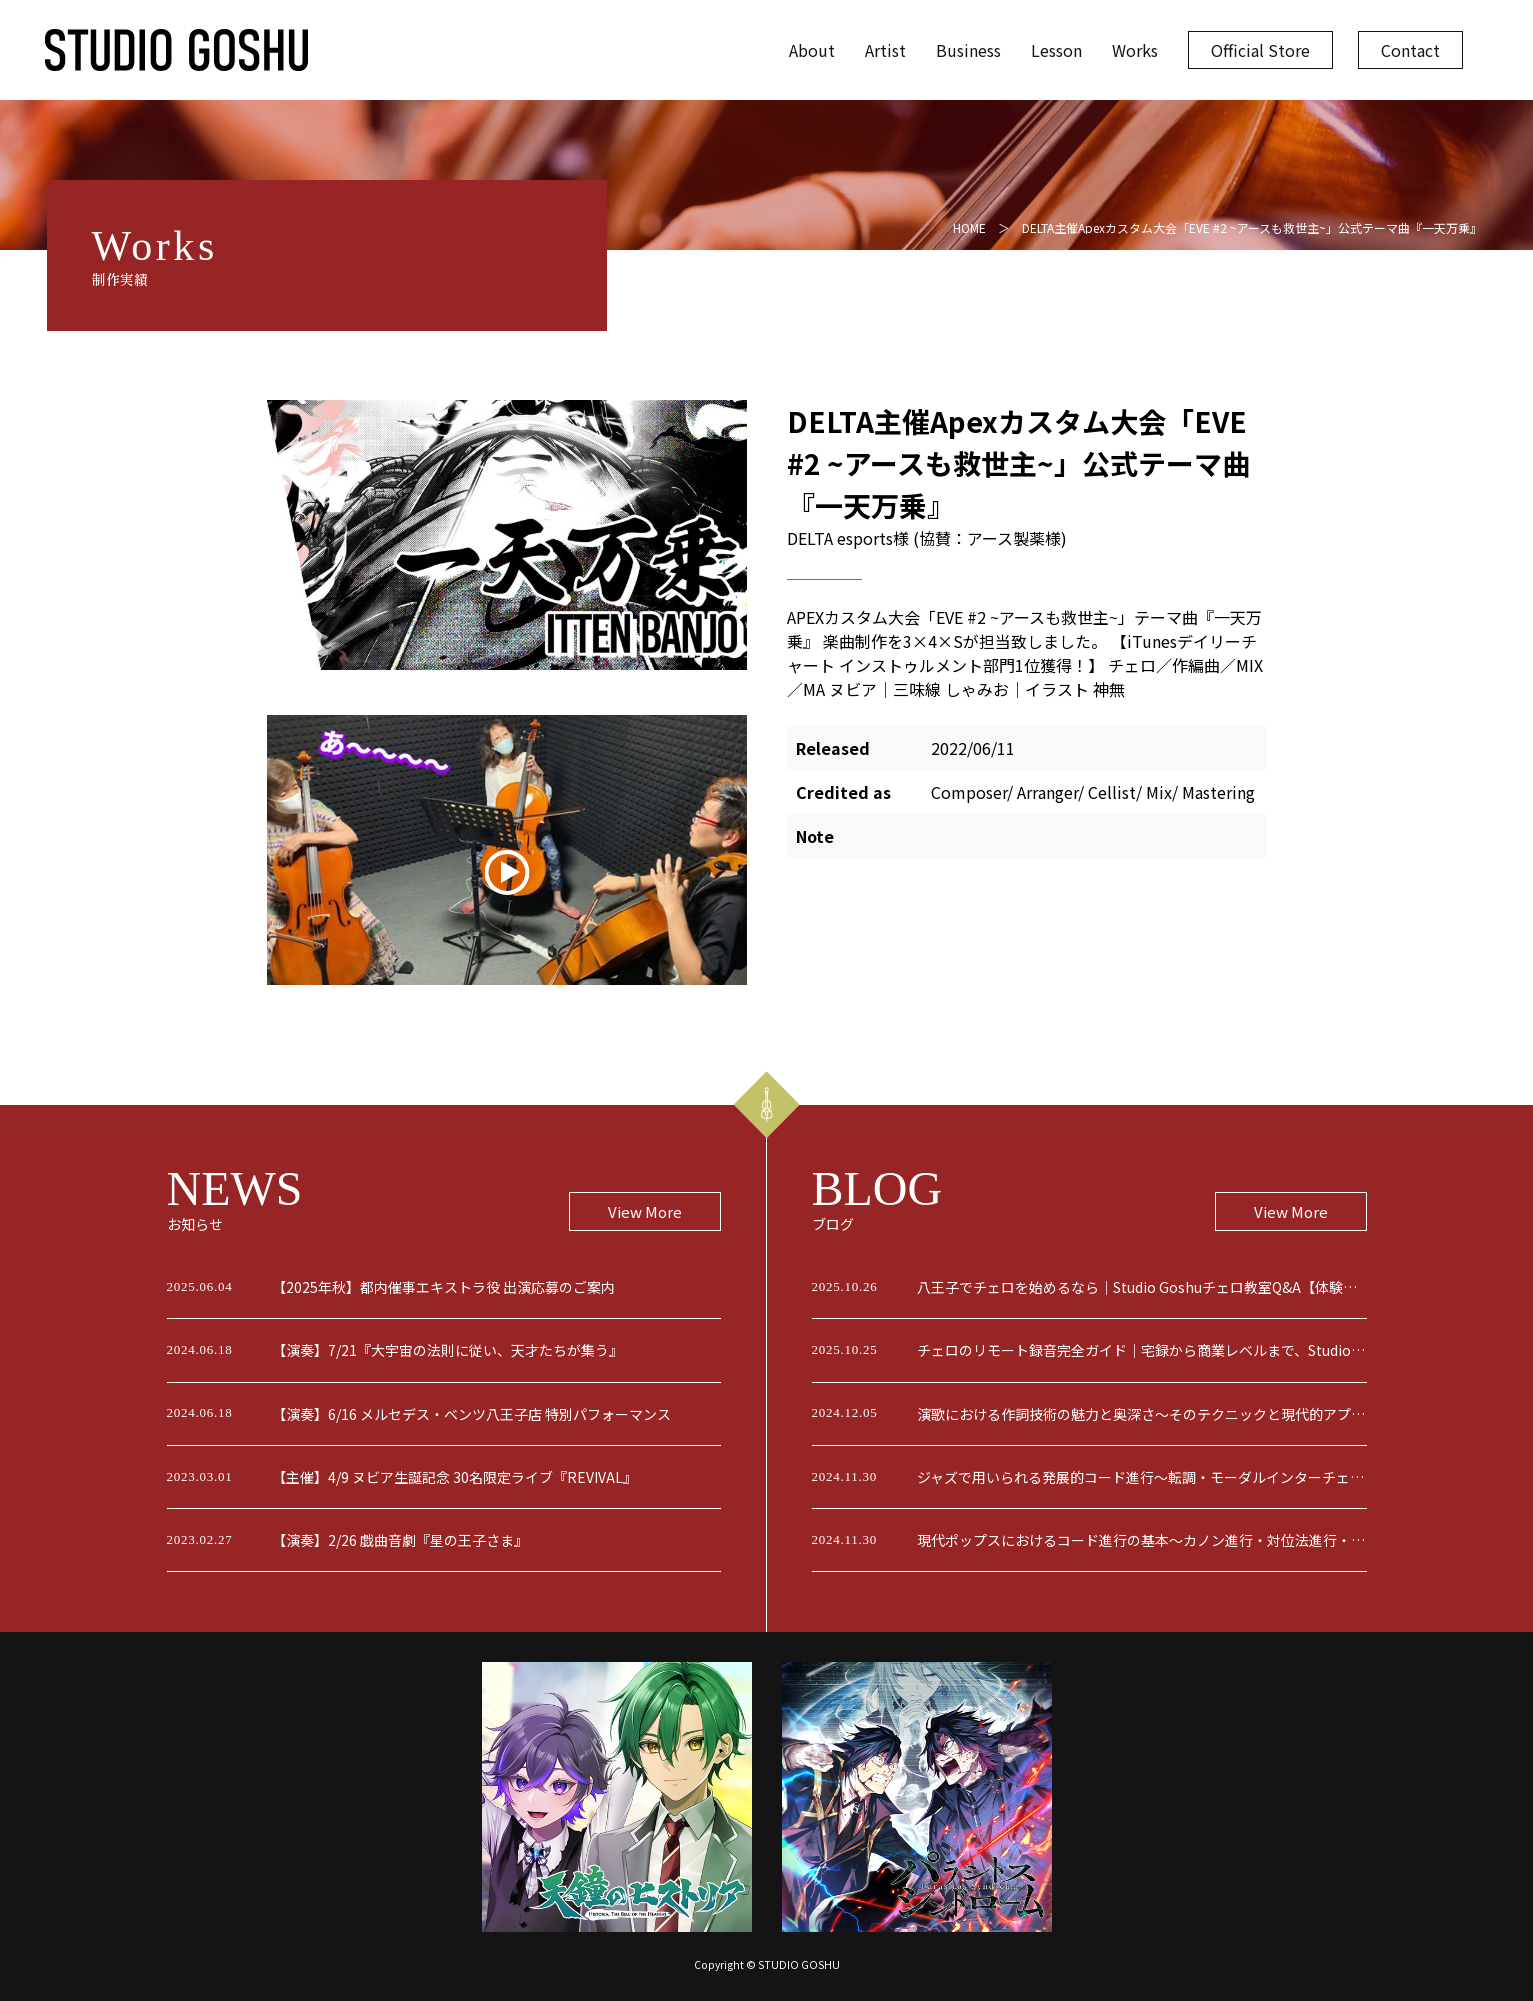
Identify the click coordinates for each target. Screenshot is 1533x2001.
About (812, 50)
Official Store (1260, 50)
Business (968, 50)
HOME (969, 227)
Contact (1410, 50)
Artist (885, 50)
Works (1135, 50)
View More (645, 1211)
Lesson (1056, 50)
